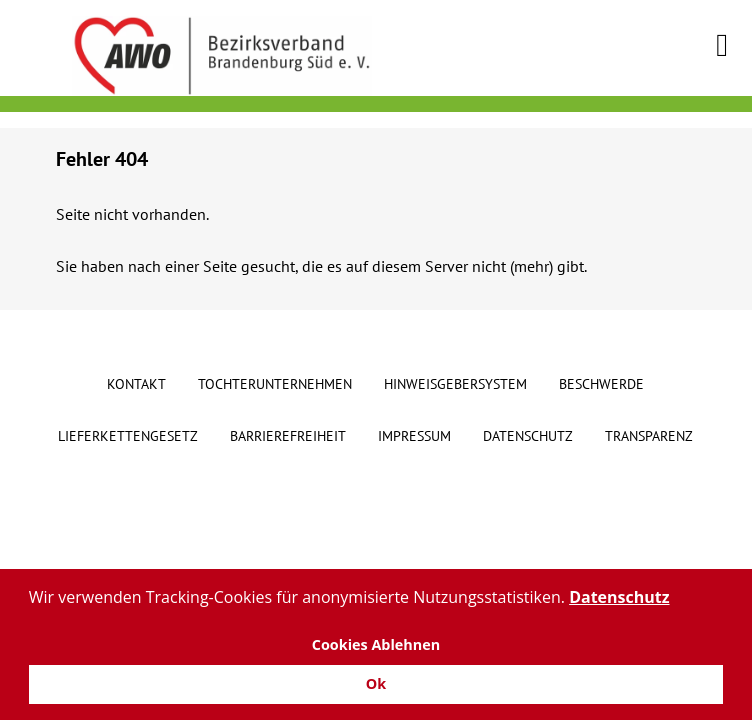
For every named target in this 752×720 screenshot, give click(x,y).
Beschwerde (601, 384)
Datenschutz (528, 436)
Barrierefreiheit (288, 436)
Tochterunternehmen (275, 384)
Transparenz (649, 436)
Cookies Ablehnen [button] (376, 644)
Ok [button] (376, 683)
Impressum (414, 436)
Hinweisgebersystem (455, 384)
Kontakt (136, 384)
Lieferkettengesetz (128, 436)
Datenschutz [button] (619, 597)
